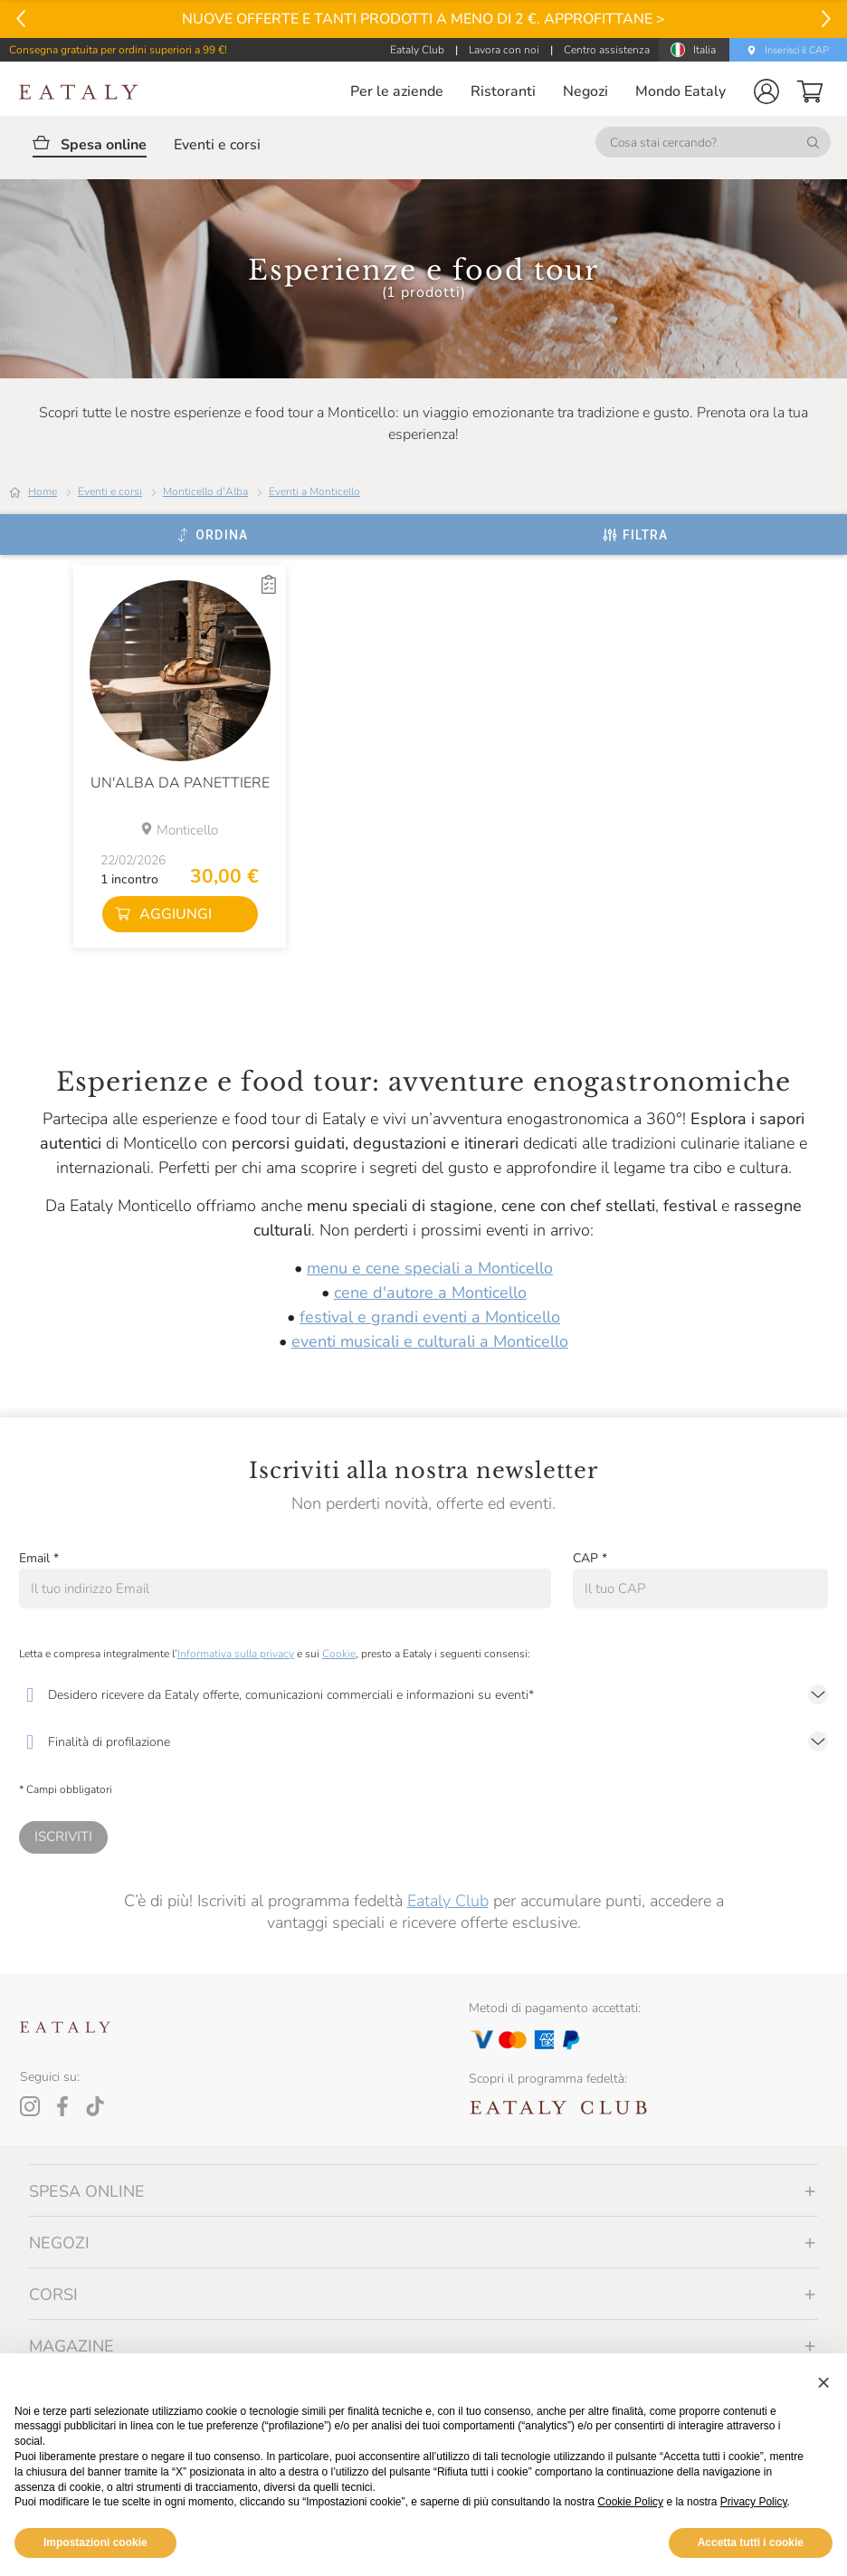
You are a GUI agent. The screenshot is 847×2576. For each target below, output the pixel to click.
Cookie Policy (630, 2501)
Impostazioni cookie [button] (95, 2542)
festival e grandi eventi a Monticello (430, 1317)
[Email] (285, 1588)
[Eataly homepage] (78, 92)
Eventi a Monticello (314, 491)
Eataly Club (448, 1901)
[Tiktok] (95, 2106)
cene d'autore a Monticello (430, 1292)
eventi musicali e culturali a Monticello (429, 1341)
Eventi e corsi (110, 491)
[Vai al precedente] (20, 18)
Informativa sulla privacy (235, 1653)
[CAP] (700, 1588)
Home (42, 491)
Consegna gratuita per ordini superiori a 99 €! (118, 50)
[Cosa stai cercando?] (713, 142)
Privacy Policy (753, 2501)
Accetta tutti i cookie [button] (751, 2542)
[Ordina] (212, 535)
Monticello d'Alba (205, 491)
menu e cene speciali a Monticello (430, 1268)
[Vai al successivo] (826, 18)
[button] (766, 91)
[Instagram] (30, 2106)
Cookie (339, 1653)
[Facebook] (62, 2106)
